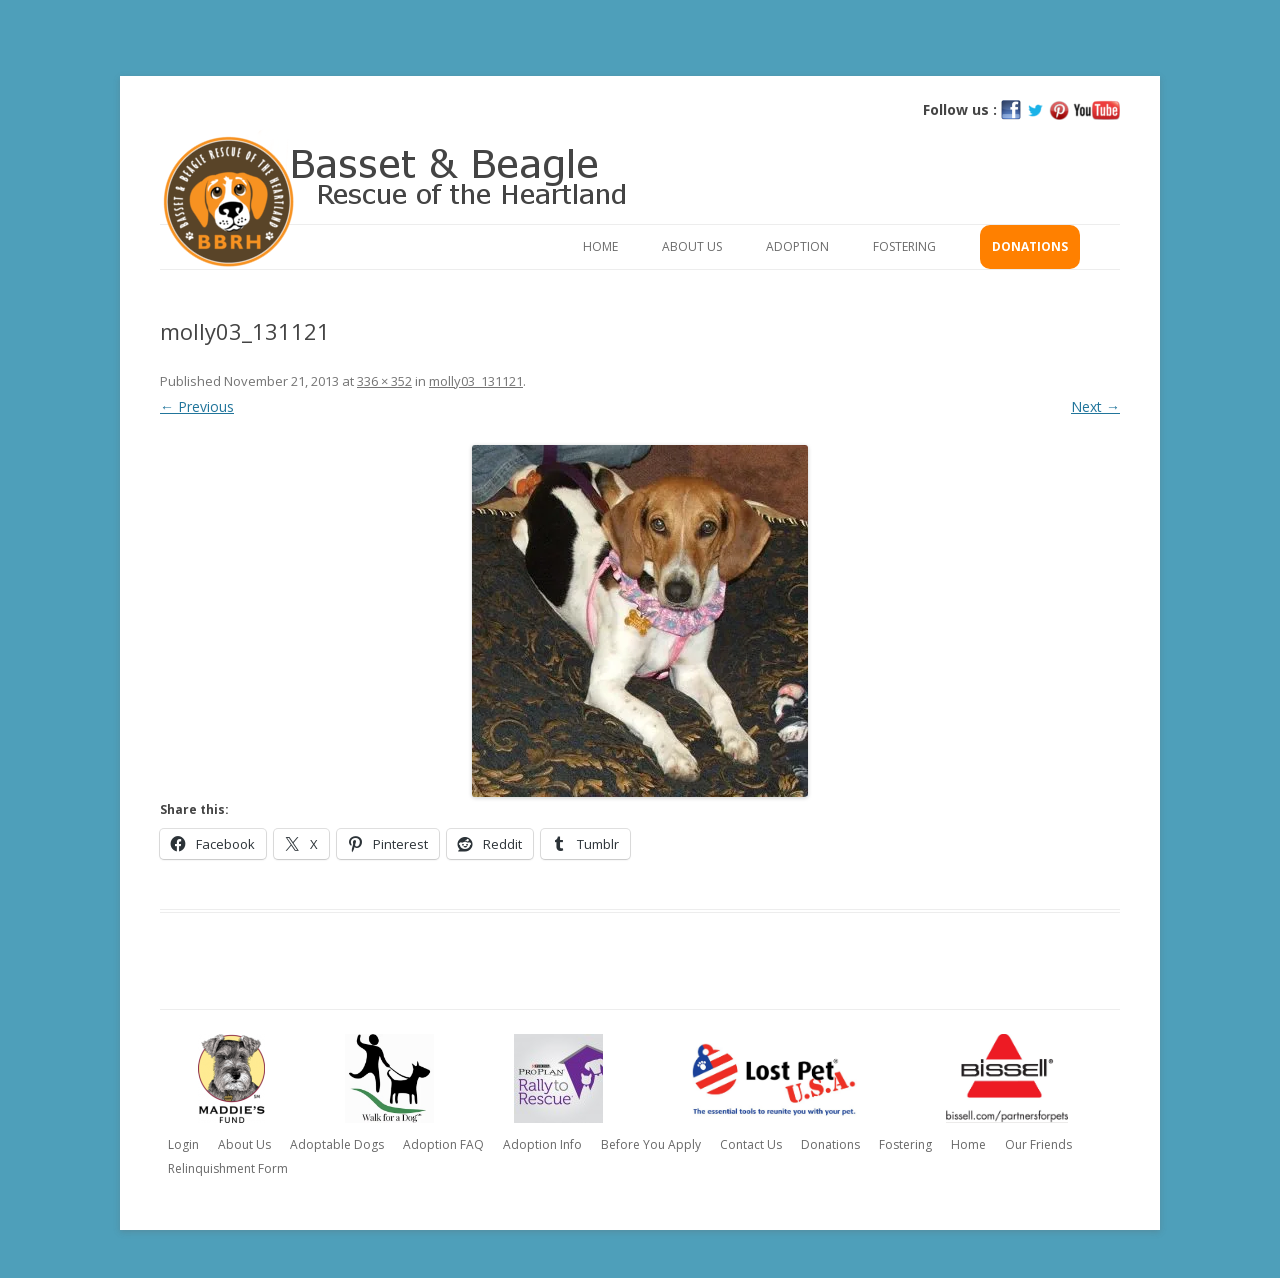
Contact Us (751, 1144)
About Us (692, 246)
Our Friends (1038, 1144)
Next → (1095, 406)
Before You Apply (651, 1144)
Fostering (904, 246)
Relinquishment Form (228, 1168)
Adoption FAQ (443, 1144)
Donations (1030, 246)
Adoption (797, 246)
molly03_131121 (476, 381)
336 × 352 (384, 381)
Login (183, 1144)
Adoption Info (542, 1144)
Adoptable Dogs (337, 1144)
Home (600, 246)
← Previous (197, 406)
